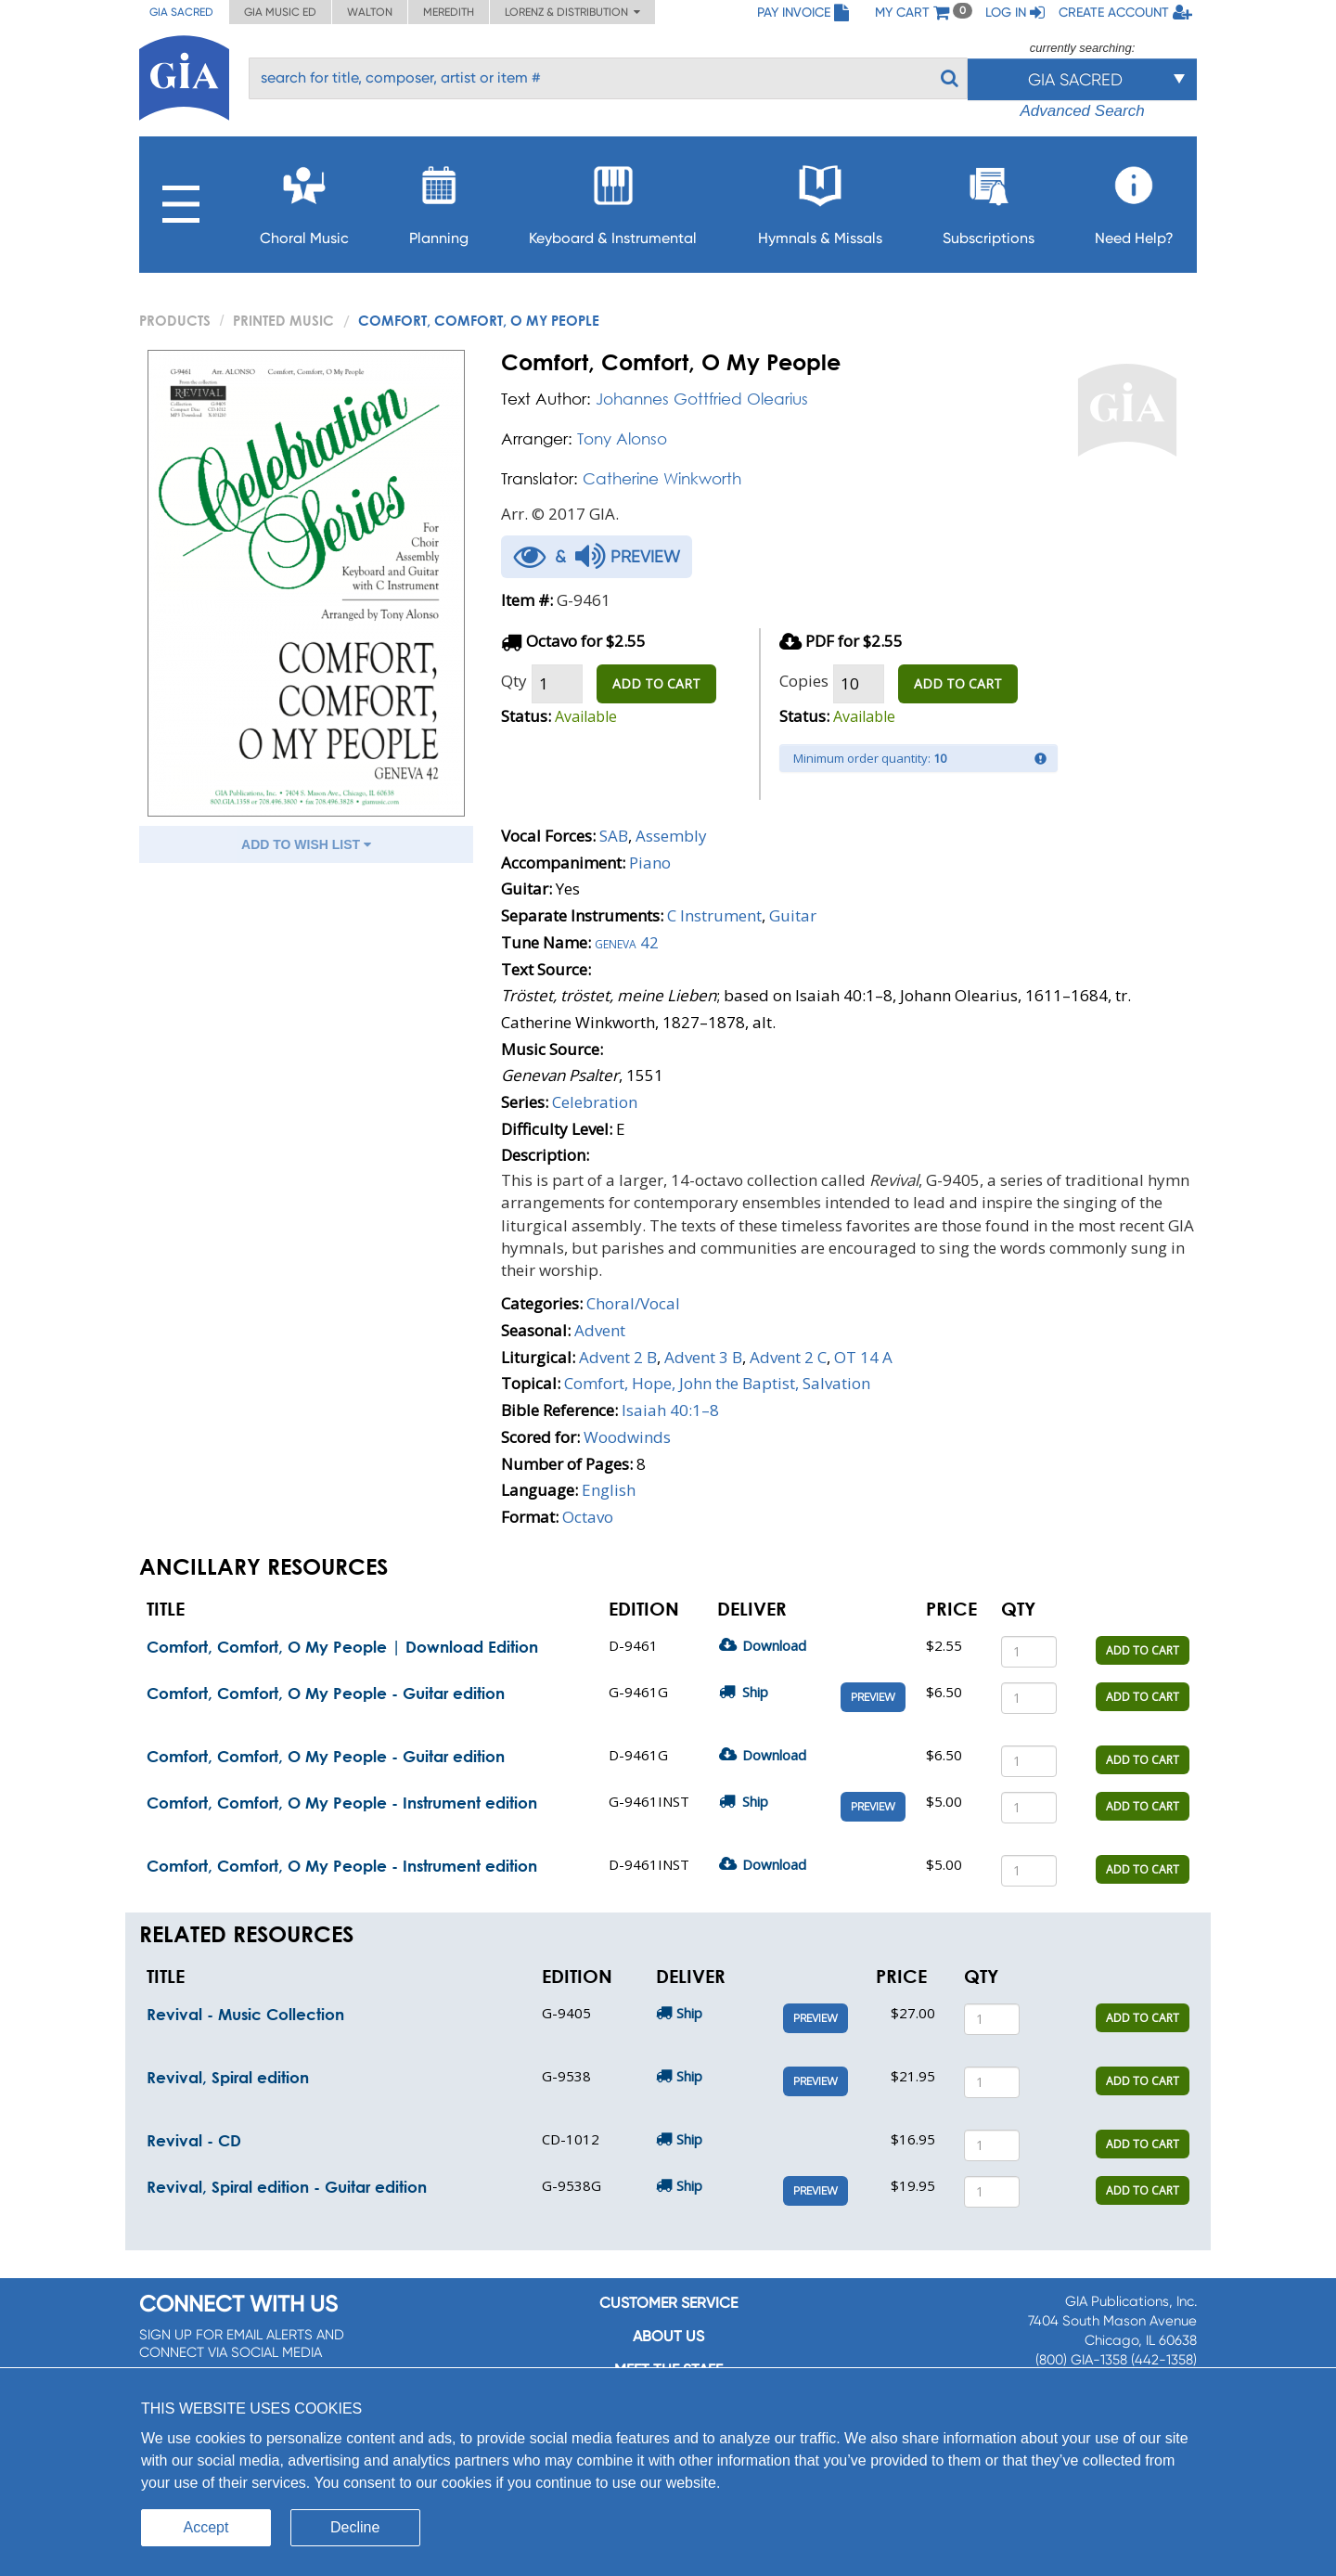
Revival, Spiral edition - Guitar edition (287, 2187)
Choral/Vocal (633, 1303)
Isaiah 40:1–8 (670, 1410)
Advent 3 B (703, 1357)
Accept (206, 2527)
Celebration (594, 1102)
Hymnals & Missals (820, 200)
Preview (873, 1697)
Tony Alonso (622, 438)
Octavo (587, 1516)
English (609, 1490)
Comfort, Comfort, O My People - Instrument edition (342, 1802)
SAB (613, 835)
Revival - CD (194, 2140)
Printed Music (283, 320)
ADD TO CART (656, 683)
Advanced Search (1082, 111)
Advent (599, 1330)
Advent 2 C (788, 1357)
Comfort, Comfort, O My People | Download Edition (342, 1646)
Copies (804, 680)
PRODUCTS (175, 320)
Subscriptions (988, 200)
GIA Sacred (181, 12)
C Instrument (714, 915)
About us (668, 2336)
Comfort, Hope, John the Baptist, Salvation (717, 1383)
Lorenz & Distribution (572, 12)
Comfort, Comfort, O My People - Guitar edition (326, 1693)
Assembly (671, 835)
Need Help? (1134, 200)
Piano (650, 862)
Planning (439, 200)
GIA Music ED (280, 12)
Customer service (668, 2303)
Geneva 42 (627, 942)
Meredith (448, 12)
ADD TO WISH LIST (306, 844)
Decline (354, 2527)
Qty (514, 680)
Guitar (792, 915)
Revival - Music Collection (245, 2014)
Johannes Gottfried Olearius (702, 398)
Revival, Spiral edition (228, 2077)
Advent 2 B (618, 1357)
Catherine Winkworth (662, 478)
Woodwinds (627, 1437)
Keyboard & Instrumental (613, 200)
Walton (369, 12)
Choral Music (304, 200)
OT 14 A (863, 1357)
